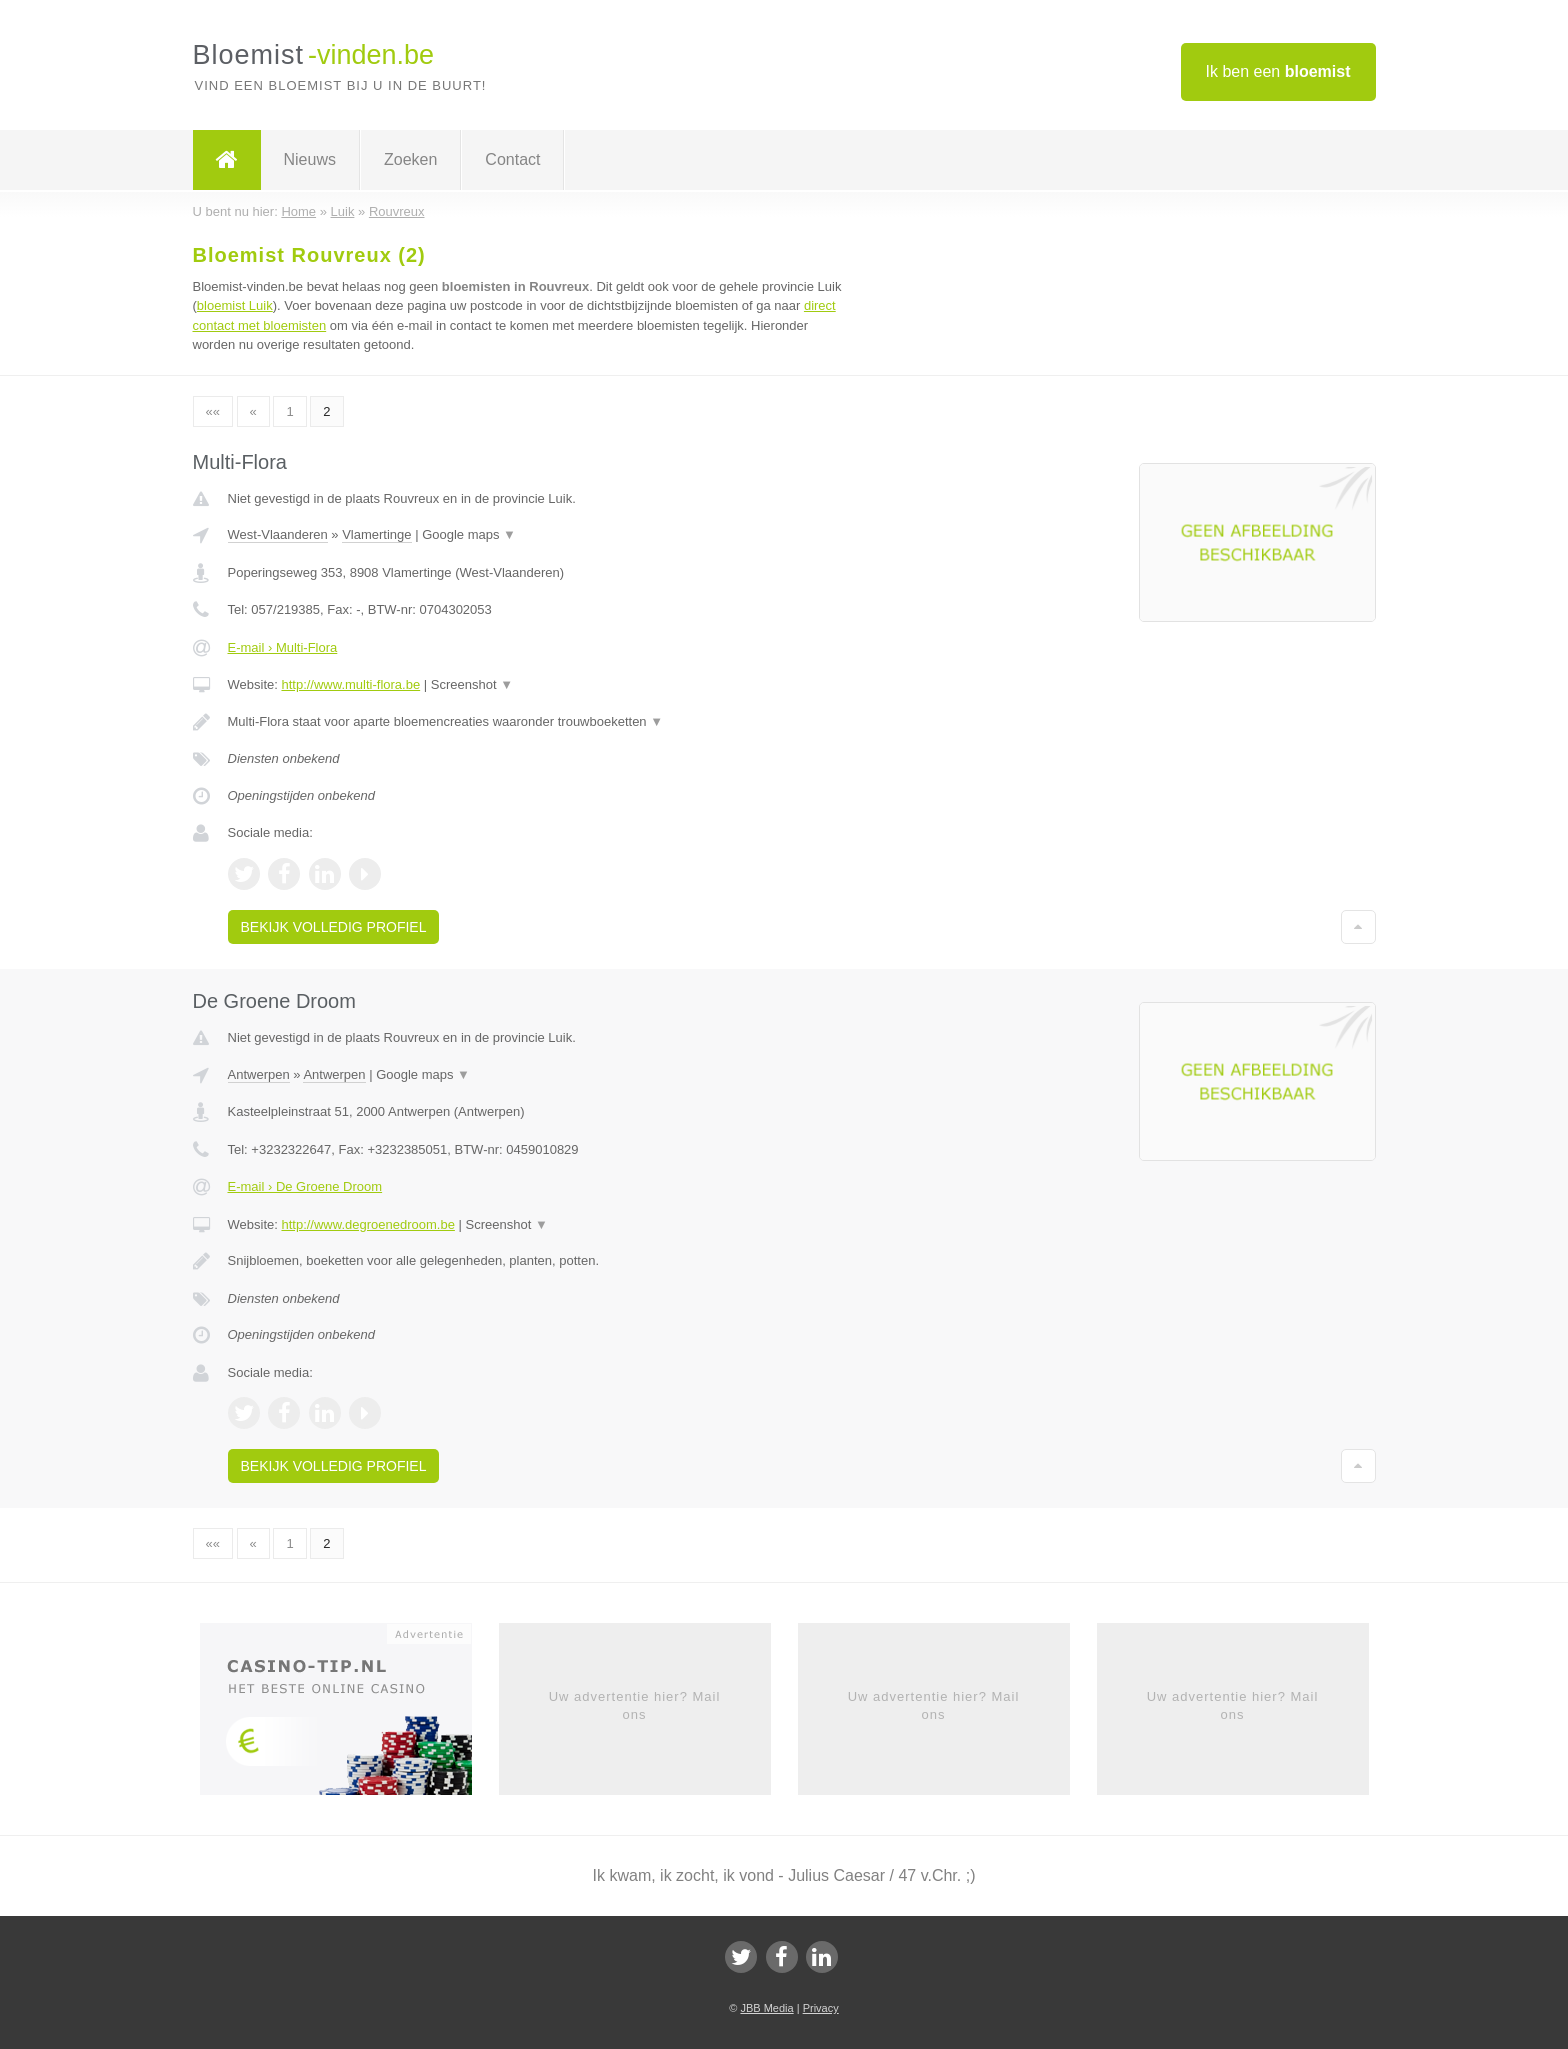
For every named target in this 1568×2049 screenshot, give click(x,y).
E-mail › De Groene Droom (305, 1186)
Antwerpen (259, 1074)
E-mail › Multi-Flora (283, 647)
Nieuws (310, 159)
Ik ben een (1278, 71)
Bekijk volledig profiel (334, 927)
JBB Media (766, 2008)
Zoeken (410, 159)
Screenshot (472, 684)
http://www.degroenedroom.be (367, 1224)
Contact (512, 159)
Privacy (821, 2008)
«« (213, 411)
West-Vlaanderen (278, 534)
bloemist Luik (235, 305)
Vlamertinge (376, 534)
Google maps (469, 534)
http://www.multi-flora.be (350, 684)
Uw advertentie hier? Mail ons (635, 1705)
